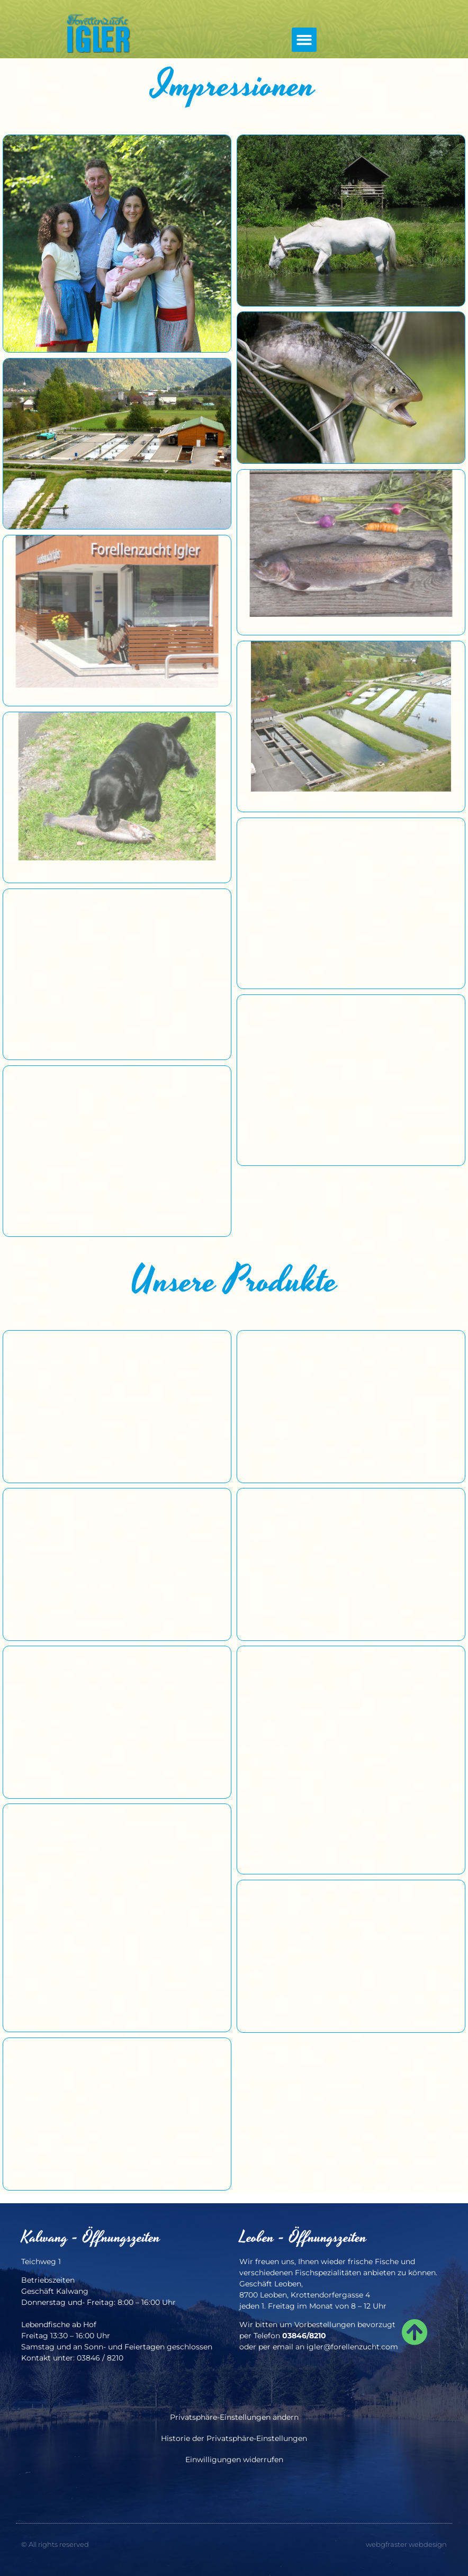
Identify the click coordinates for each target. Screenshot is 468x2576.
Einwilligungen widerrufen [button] (234, 2459)
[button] (304, 40)
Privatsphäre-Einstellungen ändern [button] (234, 2417)
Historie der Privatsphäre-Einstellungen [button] (234, 2438)
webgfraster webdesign (406, 2544)
